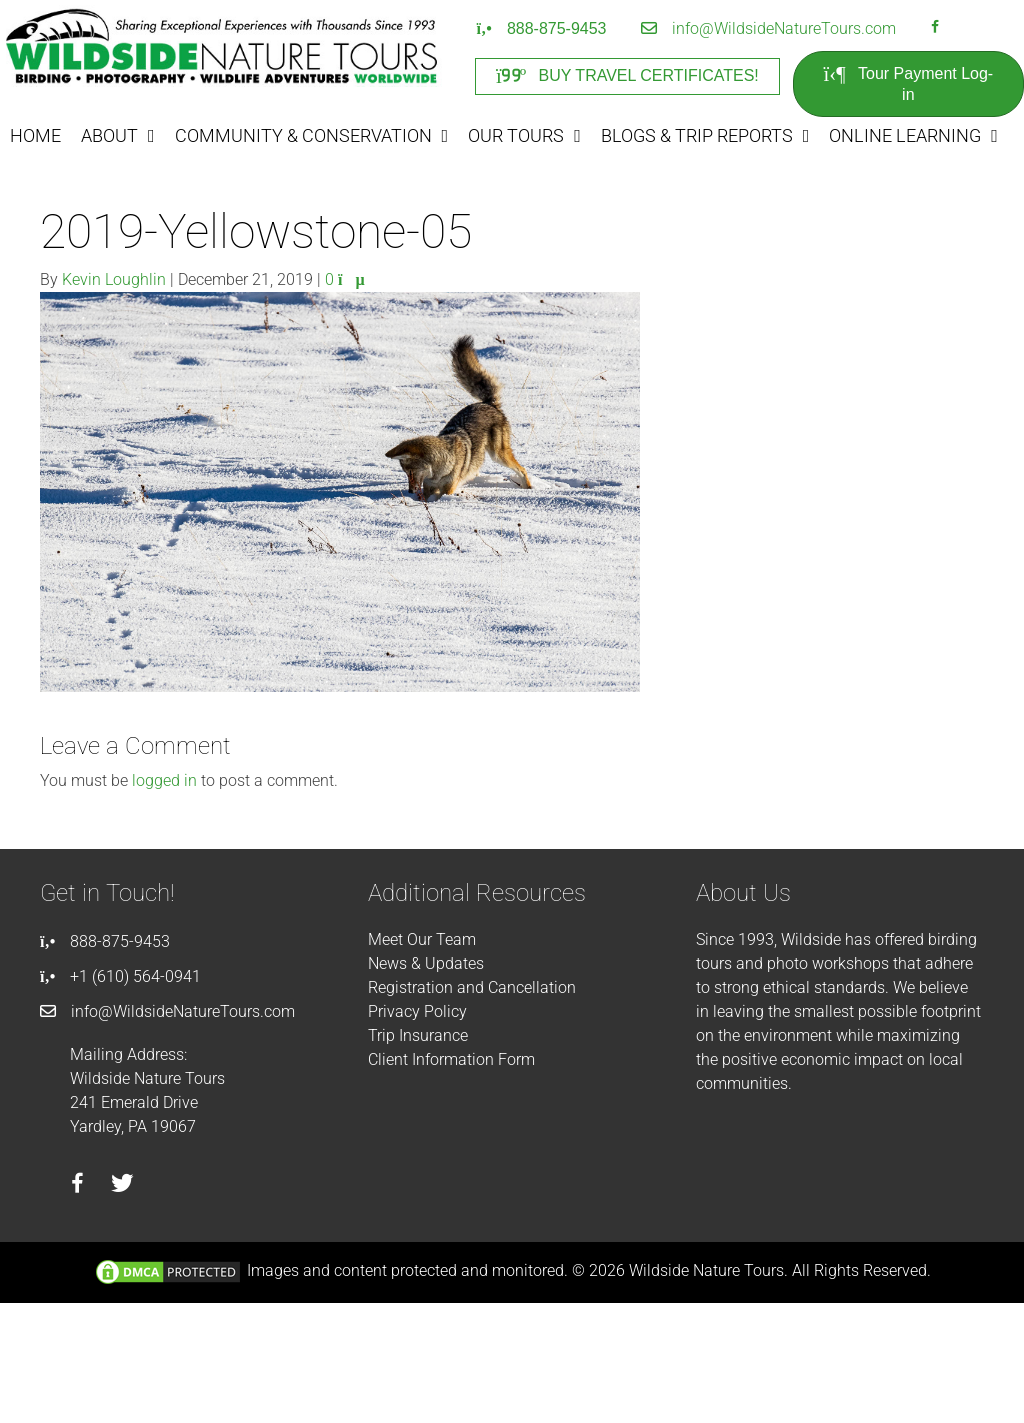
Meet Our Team (422, 939)
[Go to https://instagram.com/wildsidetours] (961, 29)
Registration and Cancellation (472, 987)
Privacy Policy (417, 1011)
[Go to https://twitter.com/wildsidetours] (122, 1186)
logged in (164, 780)
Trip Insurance (418, 1035)
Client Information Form (451, 1059)
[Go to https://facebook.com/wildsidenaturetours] (935, 29)
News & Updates (426, 963)
